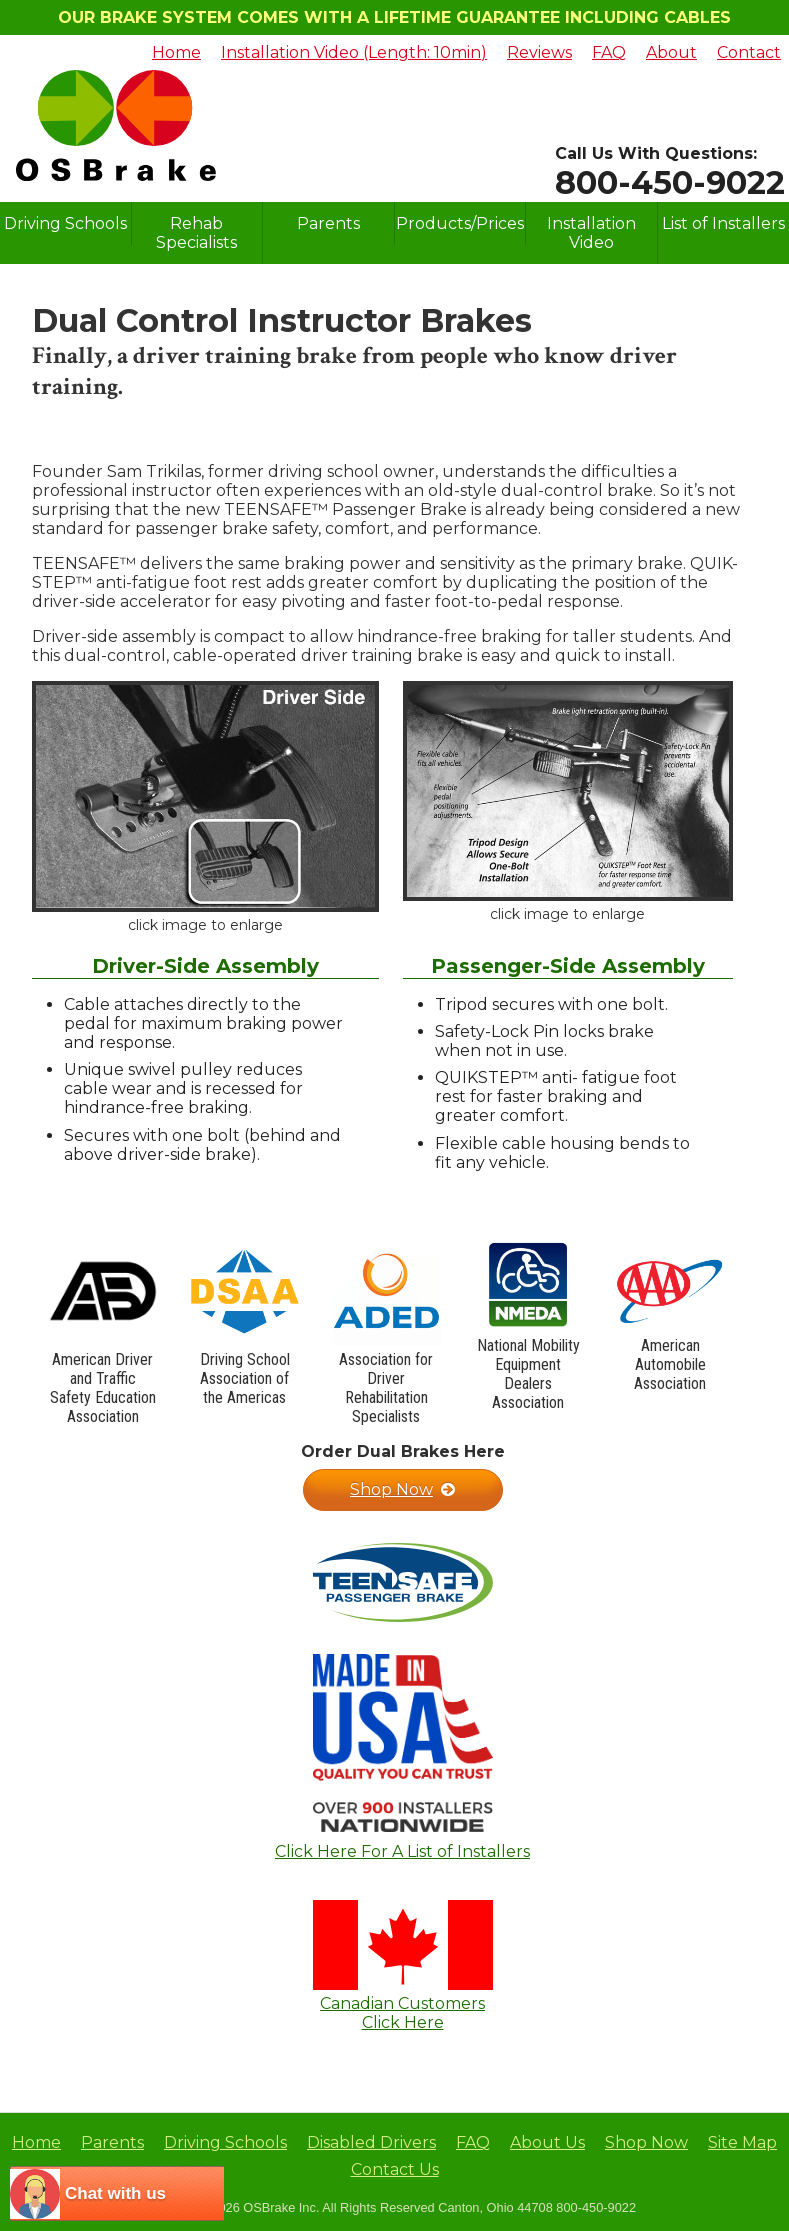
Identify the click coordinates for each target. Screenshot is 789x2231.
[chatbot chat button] (117, 2193)
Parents (328, 223)
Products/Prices (460, 223)
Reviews (539, 52)
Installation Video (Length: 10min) (354, 52)
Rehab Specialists (196, 233)
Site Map (742, 2142)
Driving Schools (65, 223)
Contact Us (395, 2169)
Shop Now (402, 1489)
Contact (749, 52)
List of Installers (723, 223)
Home (176, 52)
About (671, 52)
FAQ (609, 52)
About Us (547, 2142)
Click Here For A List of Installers (402, 1851)
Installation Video (591, 233)
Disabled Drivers (371, 2142)
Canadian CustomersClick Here (402, 2013)
